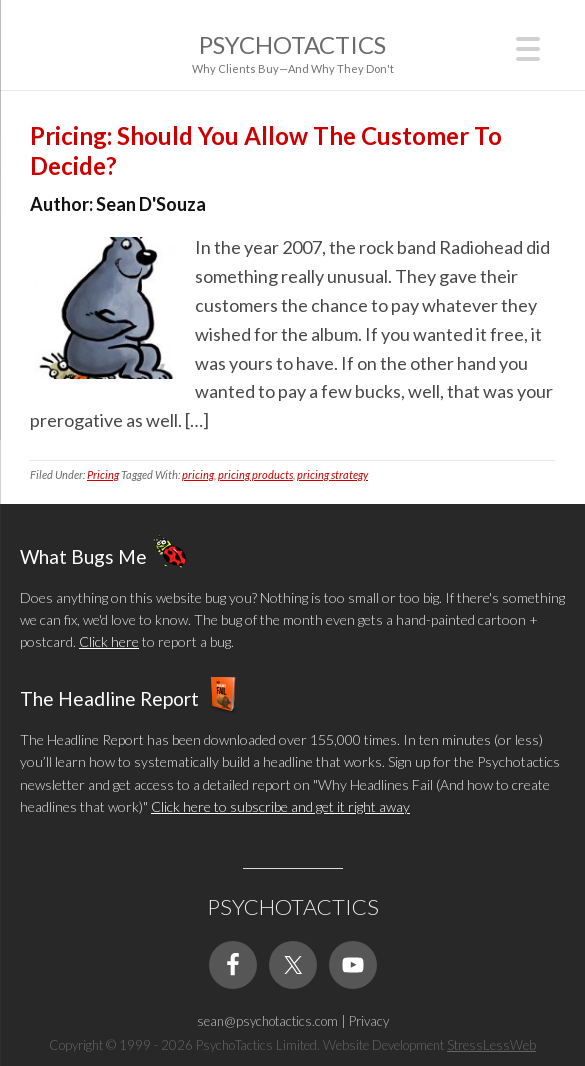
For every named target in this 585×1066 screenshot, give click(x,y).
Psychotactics (292, 44)
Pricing (103, 474)
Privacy (369, 1021)
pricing (198, 474)
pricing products (255, 474)
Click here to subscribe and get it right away (280, 806)
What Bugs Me (83, 555)
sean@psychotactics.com (267, 1021)
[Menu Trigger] (528, 46)
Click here (109, 641)
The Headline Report (109, 697)
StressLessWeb (491, 1045)
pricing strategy (332, 474)
